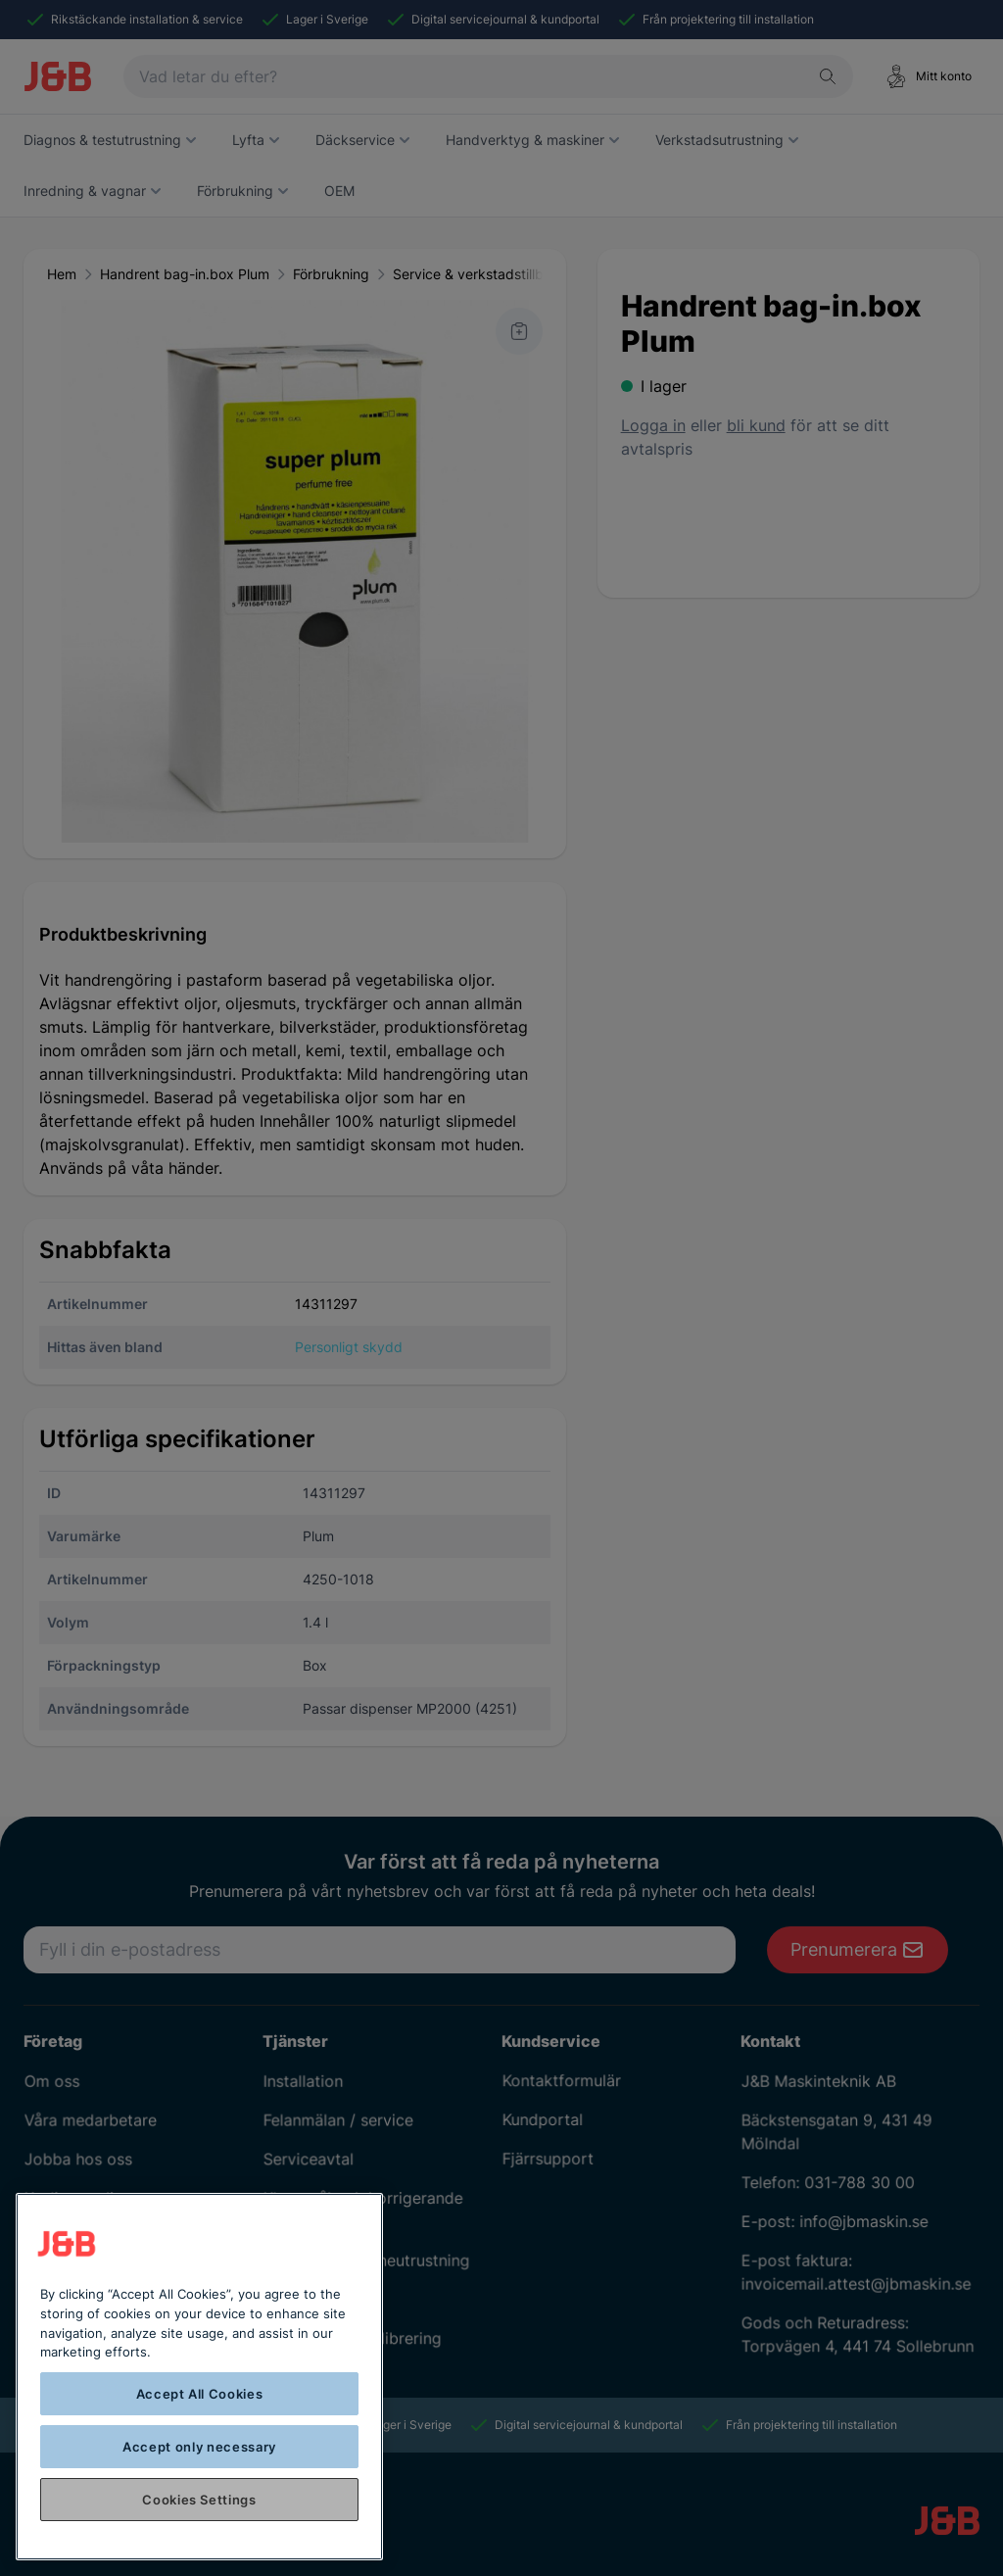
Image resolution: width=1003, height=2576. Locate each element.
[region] (199, 2376)
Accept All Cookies (199, 2394)
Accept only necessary (199, 2446)
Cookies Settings (199, 2499)
